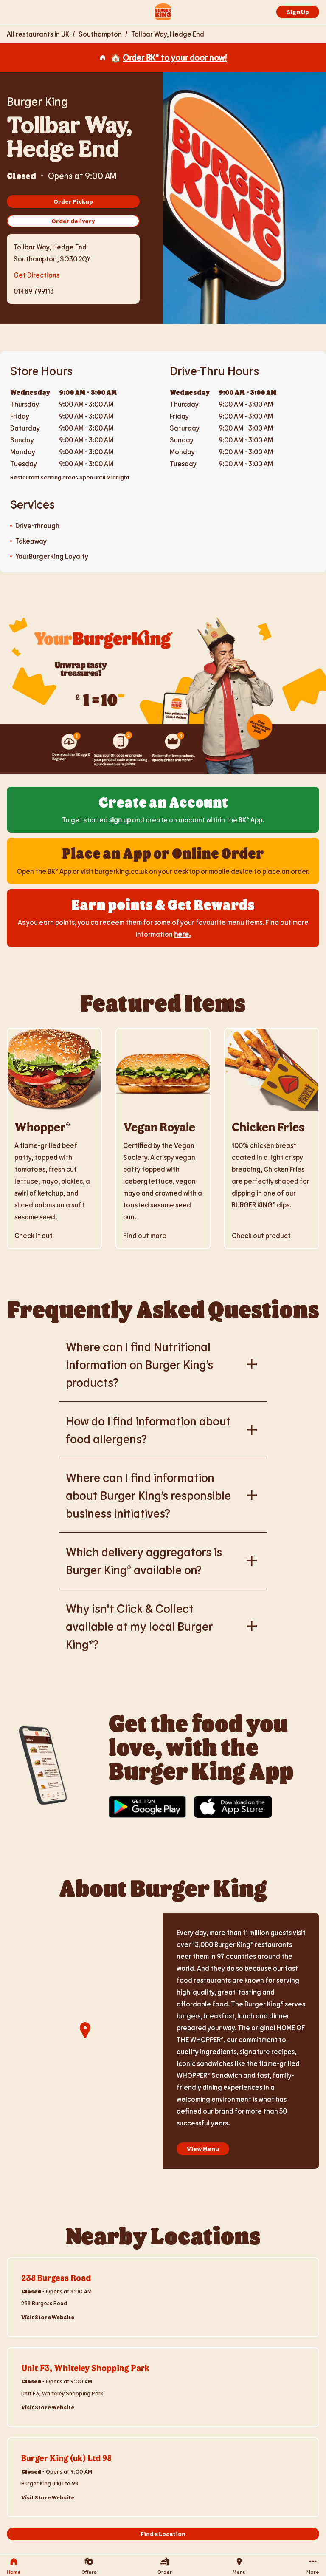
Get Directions (36, 274)
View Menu (203, 2148)
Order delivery (73, 220)
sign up (120, 820)
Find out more (144, 1235)
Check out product (261, 1235)
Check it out (33, 1235)
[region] (85, 2041)
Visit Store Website (47, 2317)
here (181, 934)
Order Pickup (73, 201)
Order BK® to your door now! (175, 57)
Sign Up (298, 11)
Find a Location (163, 2533)
